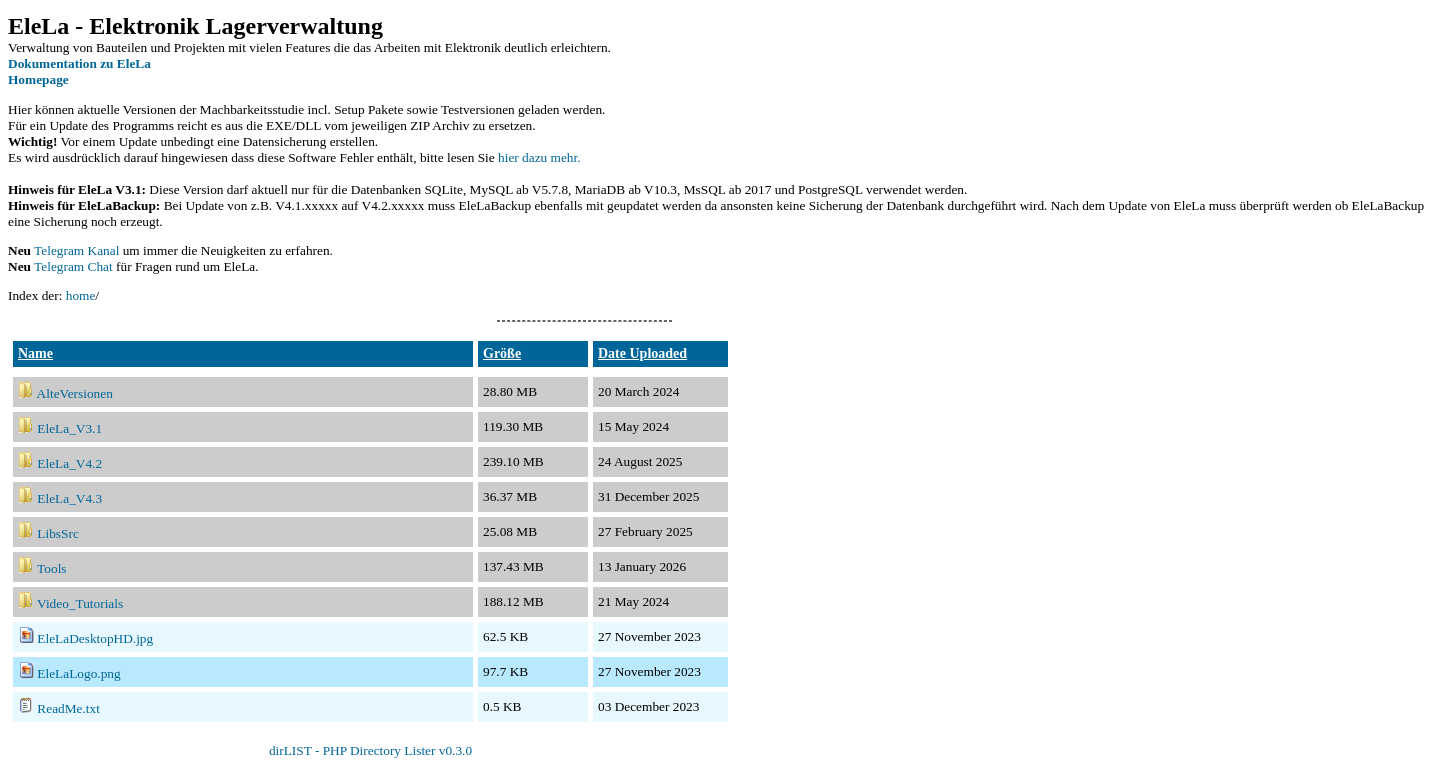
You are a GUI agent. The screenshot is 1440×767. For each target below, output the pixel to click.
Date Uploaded (642, 353)
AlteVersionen (75, 393)
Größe (502, 353)
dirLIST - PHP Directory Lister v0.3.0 (370, 750)
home (81, 295)
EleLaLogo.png (78, 673)
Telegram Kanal (76, 250)
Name (35, 353)
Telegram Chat (73, 266)
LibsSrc (57, 533)
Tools (51, 568)
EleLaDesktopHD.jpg (95, 638)
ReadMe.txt (68, 708)
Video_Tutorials (80, 603)
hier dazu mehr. (539, 157)
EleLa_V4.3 (69, 498)
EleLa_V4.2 (69, 463)
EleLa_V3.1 (69, 428)
